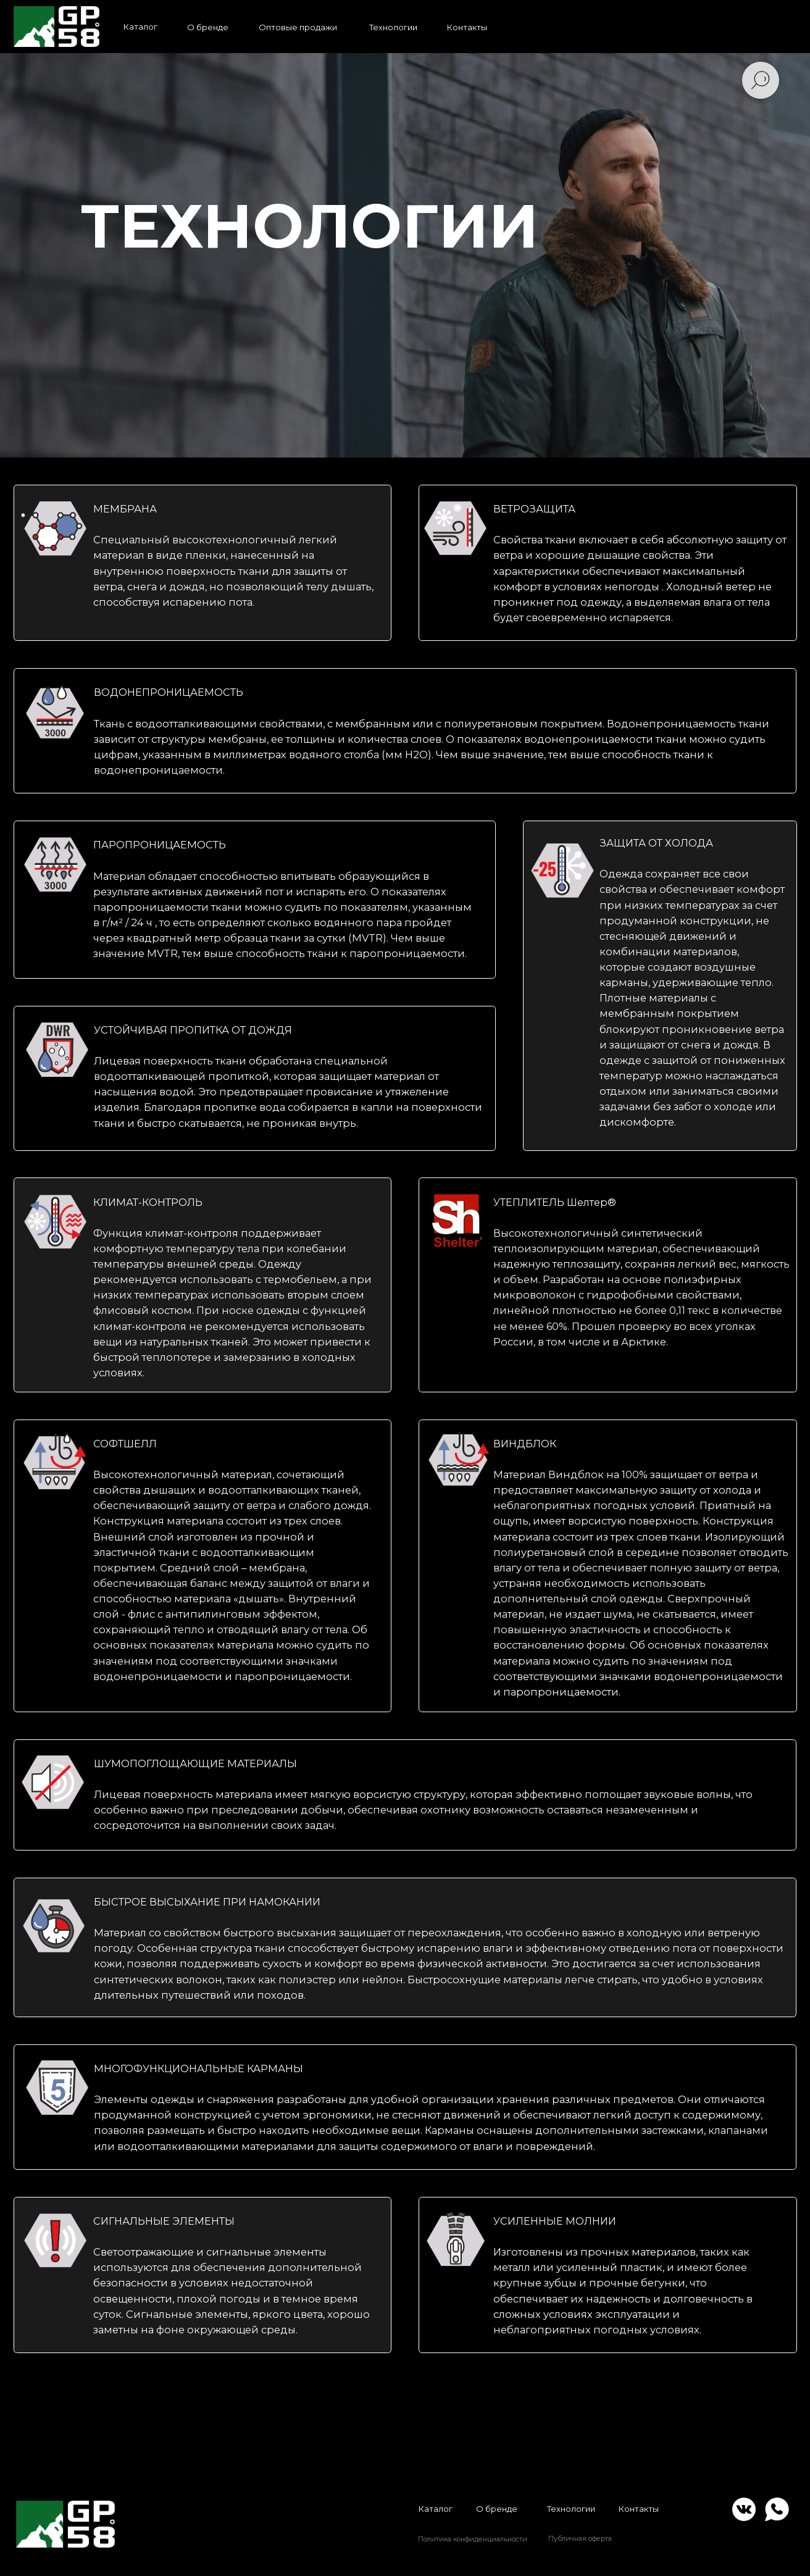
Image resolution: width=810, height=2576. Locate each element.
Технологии (571, 2509)
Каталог (435, 2509)
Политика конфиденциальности (472, 2539)
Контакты (638, 2509)
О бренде (496, 2509)
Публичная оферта (580, 2538)
